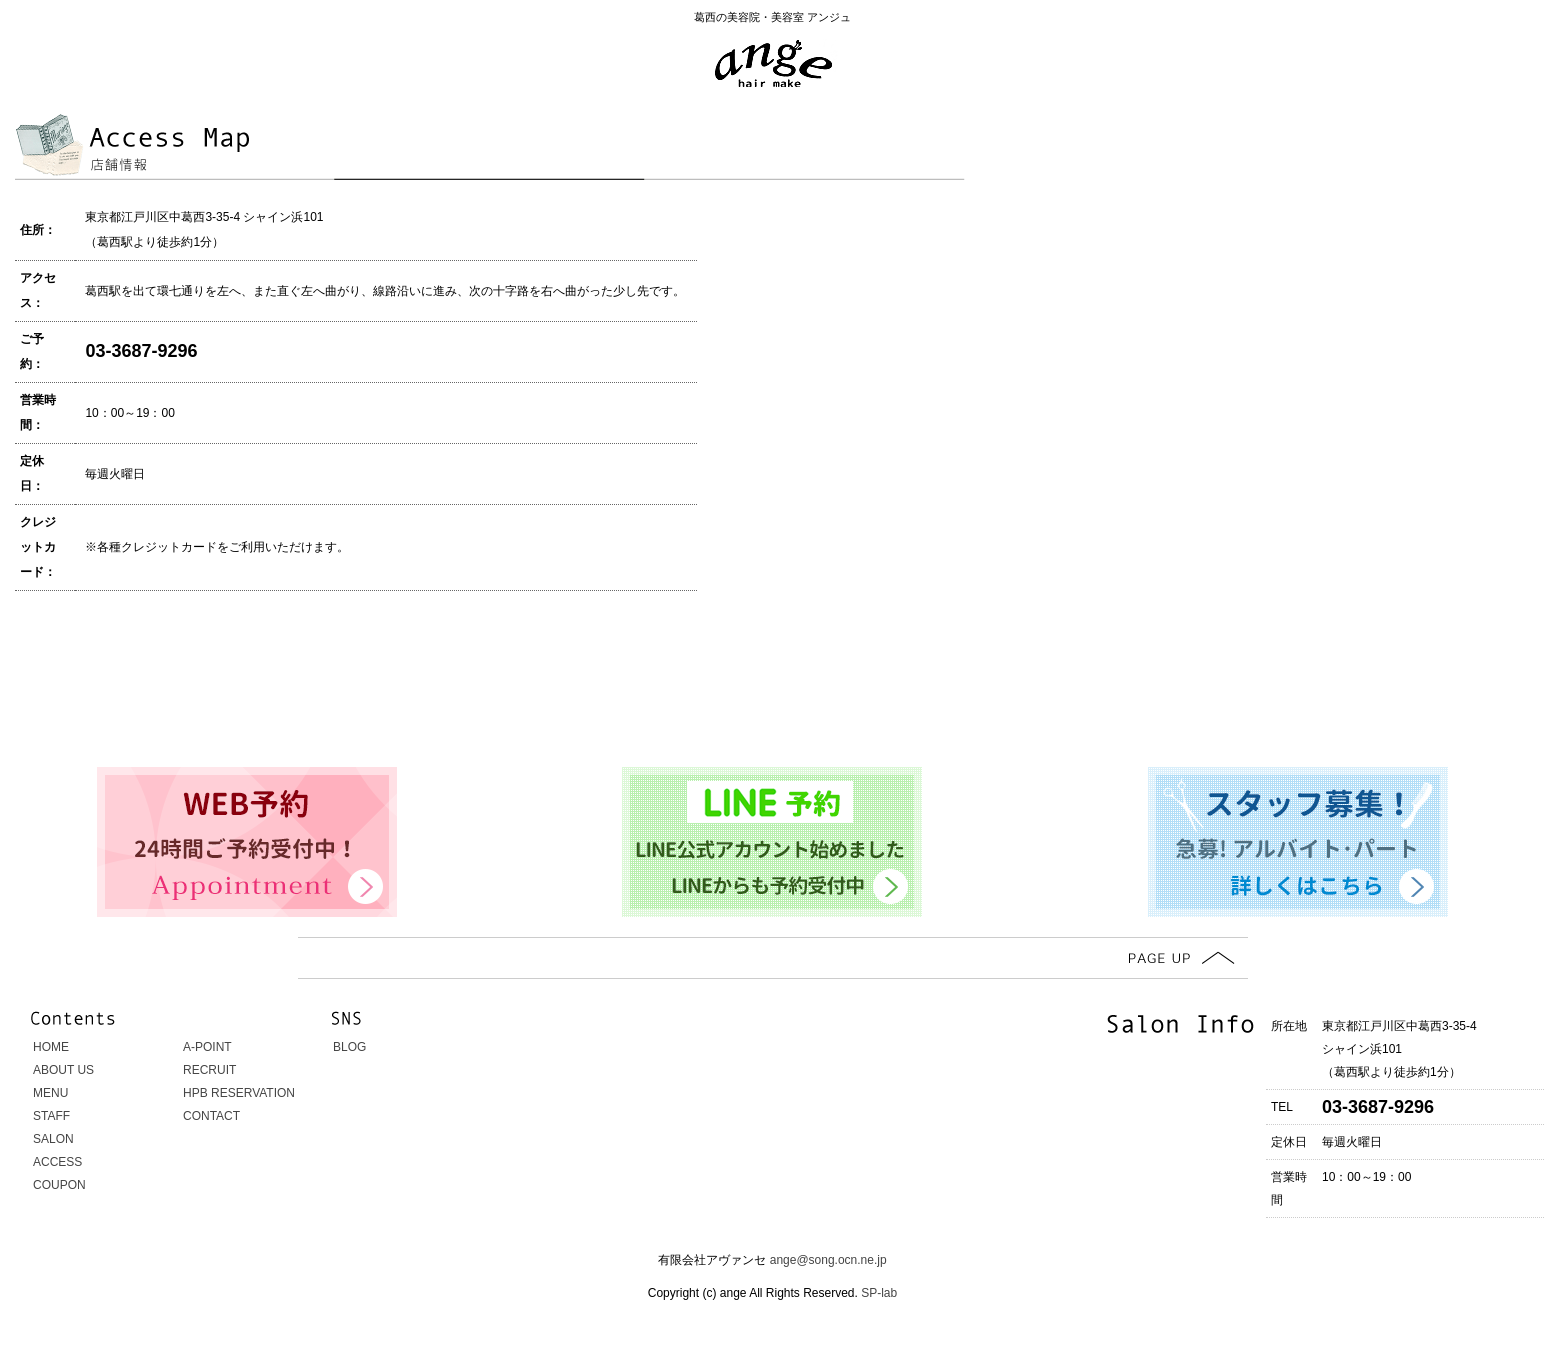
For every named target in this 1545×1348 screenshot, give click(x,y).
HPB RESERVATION (239, 1093)
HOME (51, 1047)
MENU (50, 1093)
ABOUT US (63, 1070)
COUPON (59, 1185)
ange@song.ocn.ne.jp (828, 1260)
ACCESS (57, 1162)
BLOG (349, 1047)
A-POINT (207, 1047)
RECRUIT (209, 1070)
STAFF (51, 1116)
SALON (53, 1139)
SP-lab (877, 1293)
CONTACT (211, 1116)
